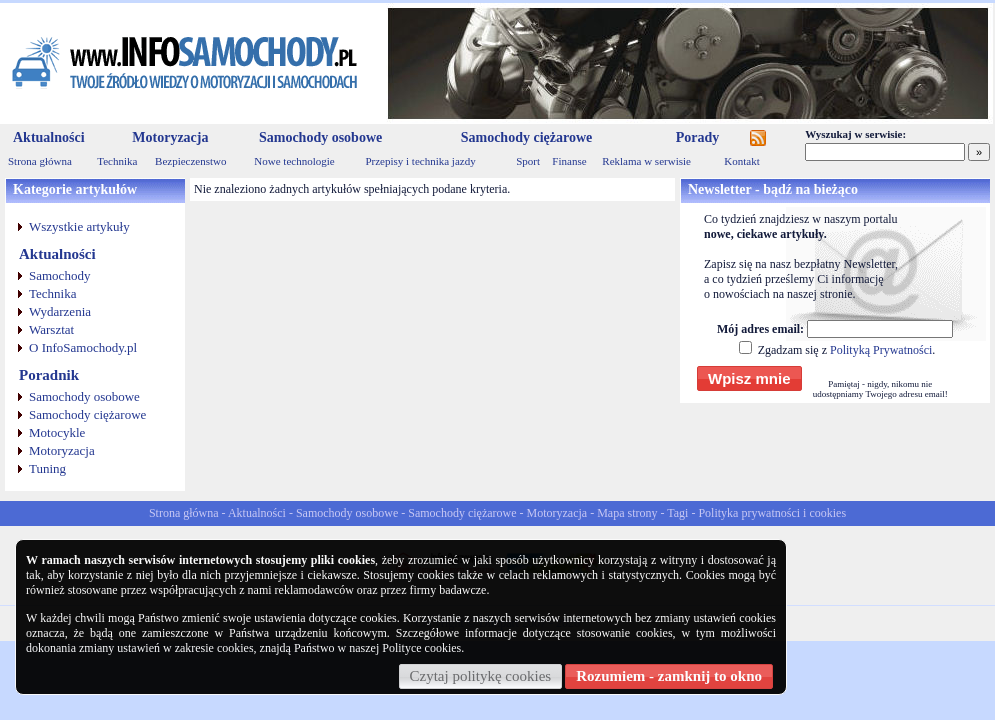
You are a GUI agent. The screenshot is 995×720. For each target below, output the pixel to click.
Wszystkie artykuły (79, 226)
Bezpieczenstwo (190, 161)
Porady (698, 137)
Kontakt (741, 161)
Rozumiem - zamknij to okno (669, 676)
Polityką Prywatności (881, 350)
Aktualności (49, 137)
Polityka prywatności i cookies (772, 513)
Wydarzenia (60, 311)
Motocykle (57, 432)
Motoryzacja (170, 137)
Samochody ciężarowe (527, 137)
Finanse (569, 161)
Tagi (677, 513)
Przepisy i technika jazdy (420, 161)
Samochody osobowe (320, 137)
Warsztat (51, 329)
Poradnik (49, 375)
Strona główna (40, 161)
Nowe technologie (294, 161)
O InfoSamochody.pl (83, 347)
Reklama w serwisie (646, 161)
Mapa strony (627, 513)
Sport (528, 161)
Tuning (47, 468)
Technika (117, 161)
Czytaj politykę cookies (481, 676)
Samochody (59, 275)
